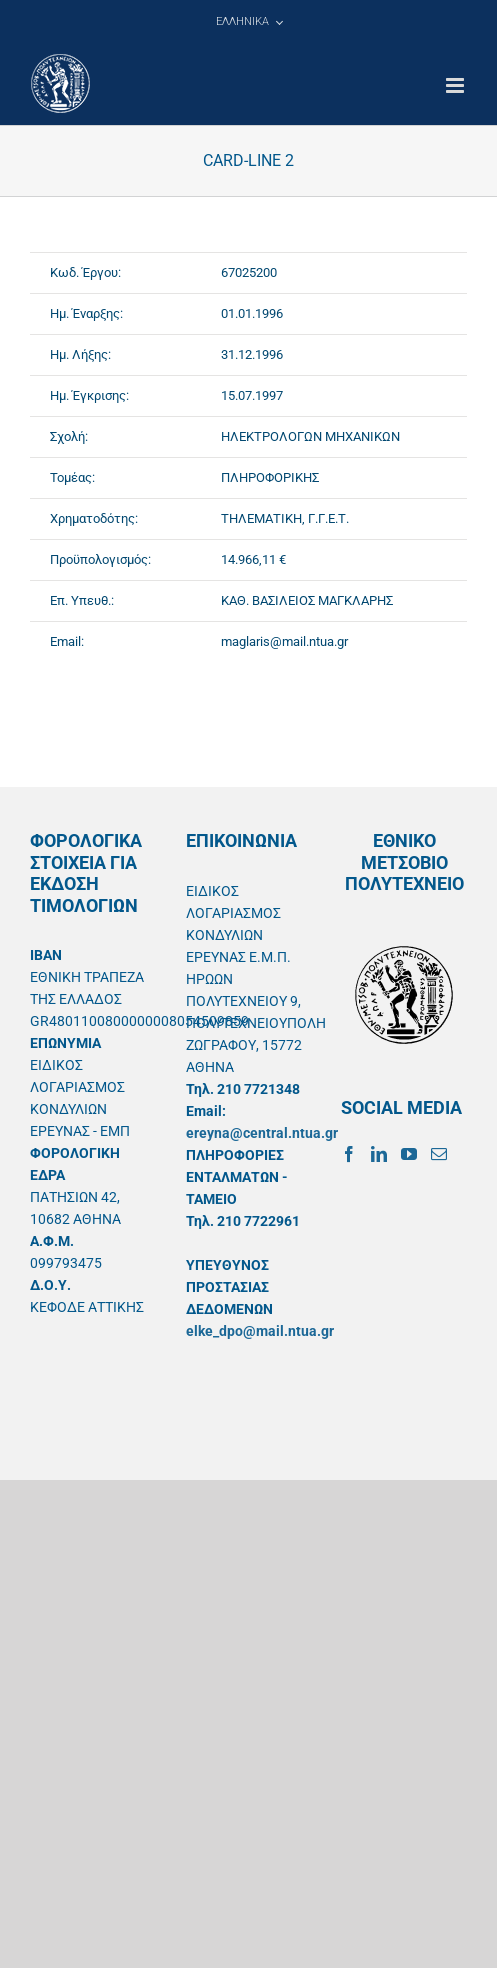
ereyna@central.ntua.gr (262, 1133)
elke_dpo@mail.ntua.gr (260, 1331)
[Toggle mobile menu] (456, 85)
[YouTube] (409, 1154)
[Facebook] (349, 1154)
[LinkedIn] (379, 1154)
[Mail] (439, 1154)
